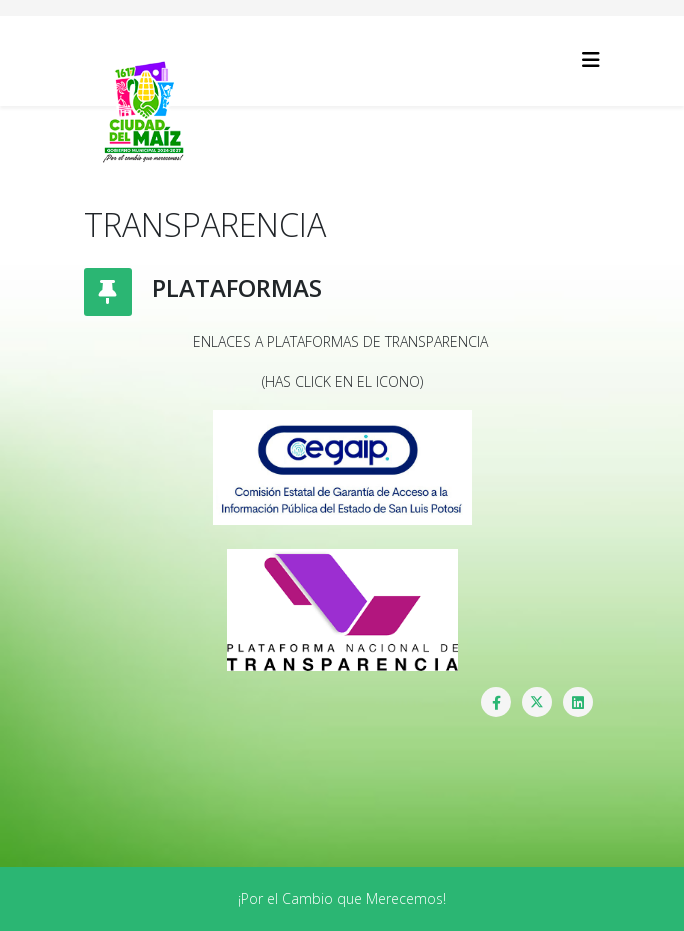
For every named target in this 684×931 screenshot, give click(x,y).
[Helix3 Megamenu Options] (591, 59)
